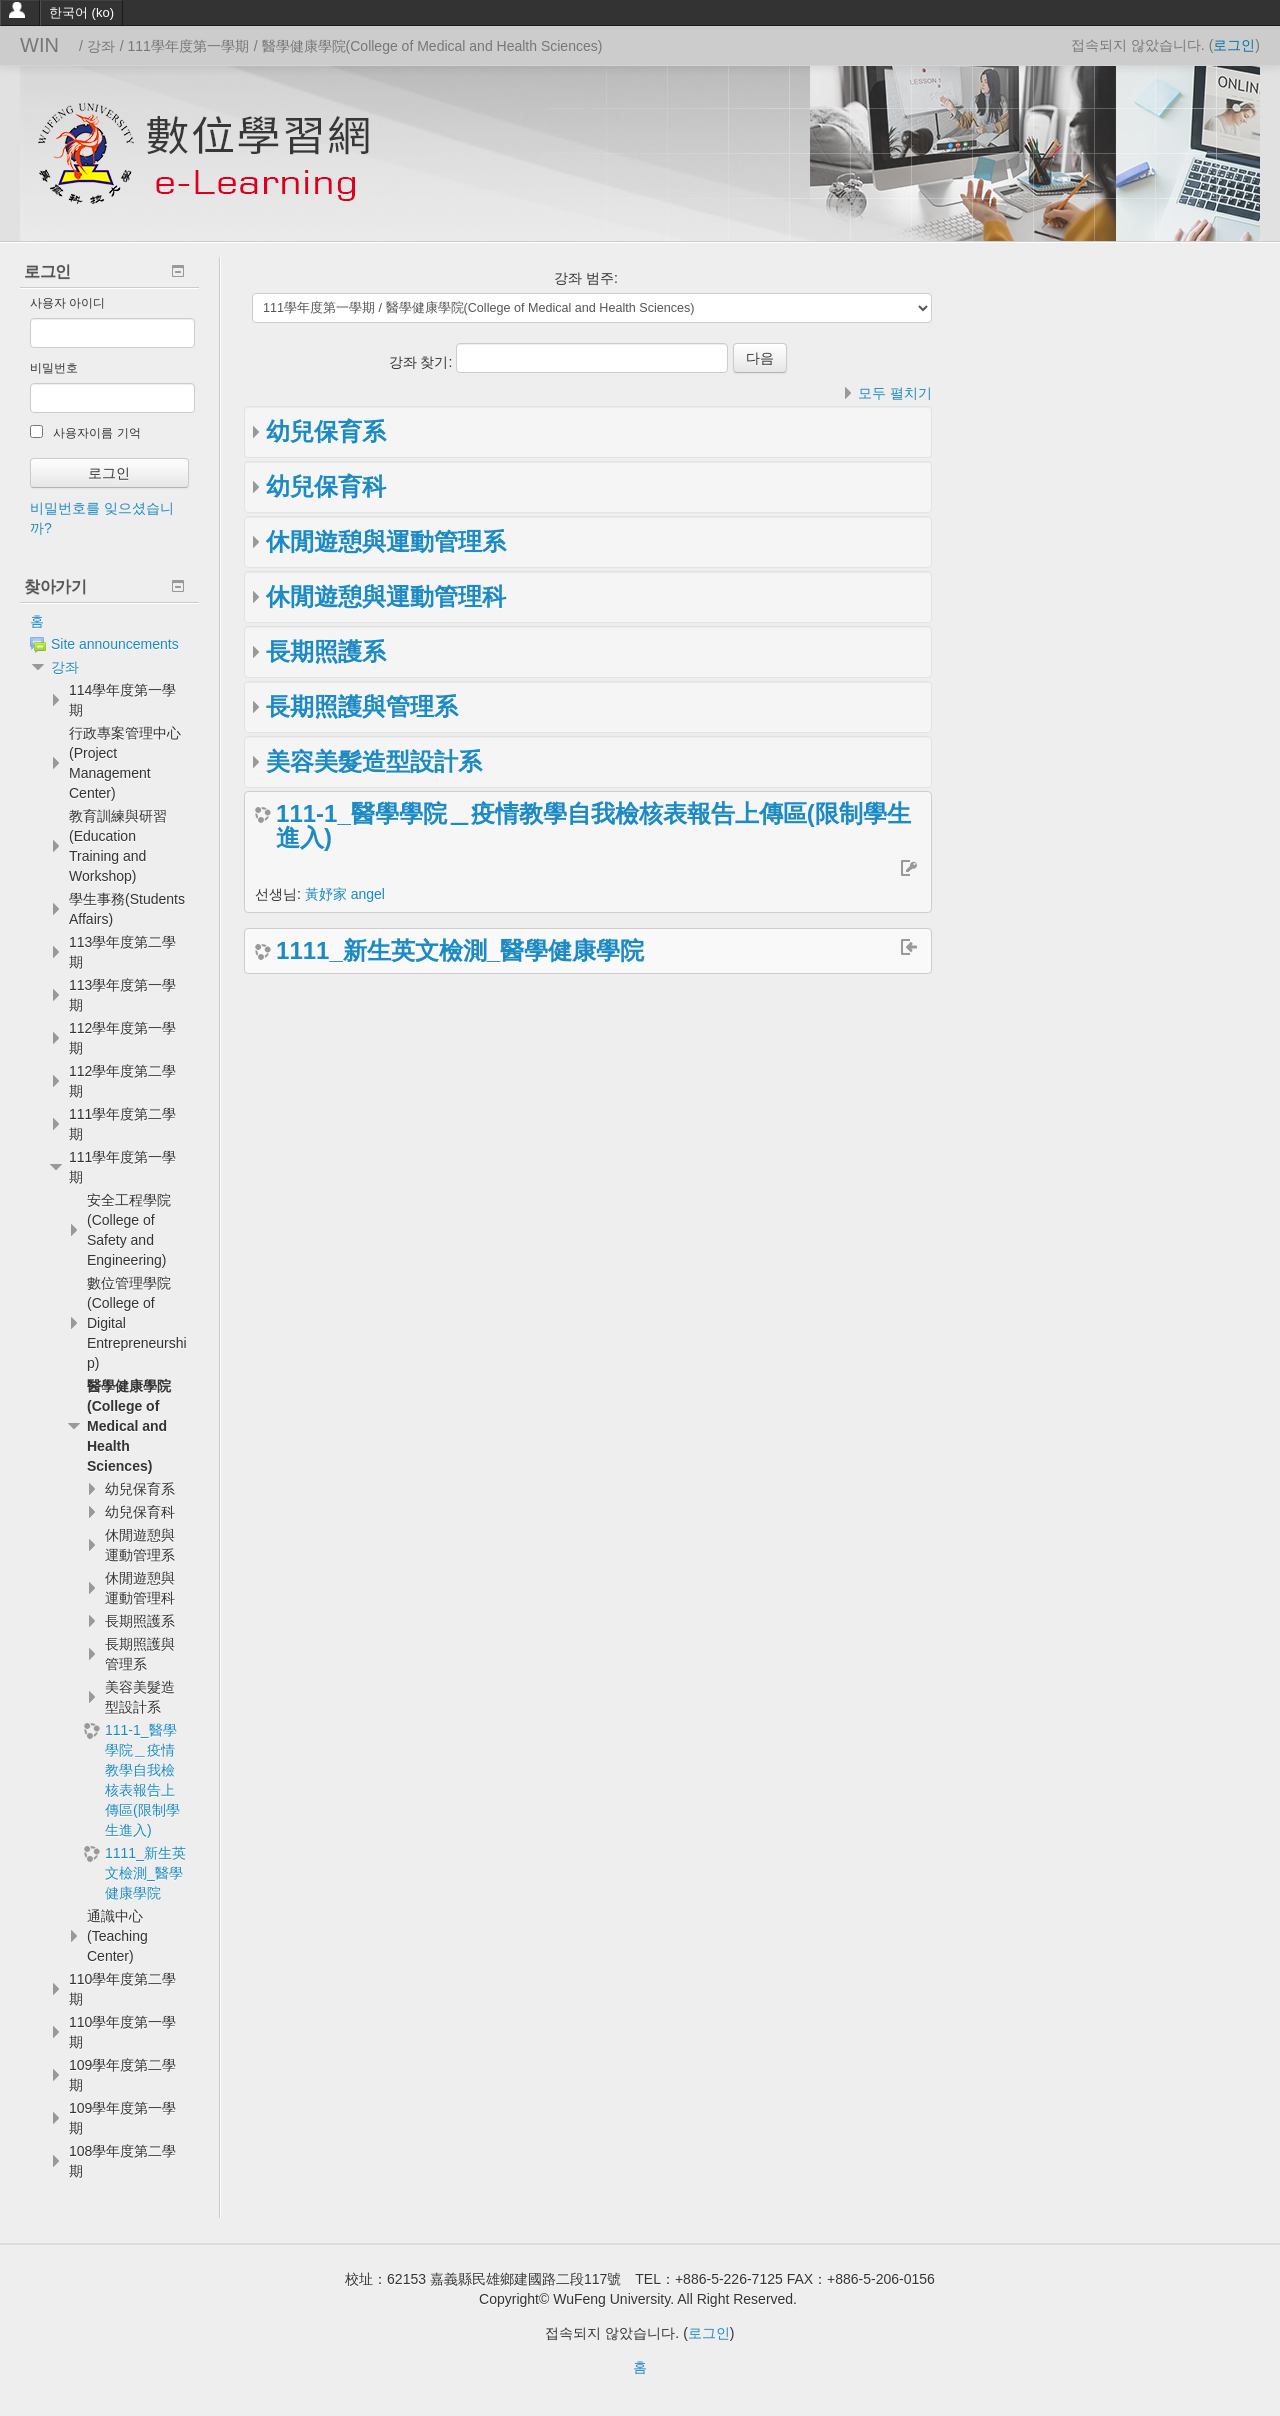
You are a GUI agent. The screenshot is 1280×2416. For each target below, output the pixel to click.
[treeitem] (109, 621)
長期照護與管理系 (362, 706)
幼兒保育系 (326, 431)
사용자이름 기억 (85, 432)
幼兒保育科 (326, 486)
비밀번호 (54, 368)
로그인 (1234, 45)
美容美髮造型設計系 (374, 761)
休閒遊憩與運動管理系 (386, 541)
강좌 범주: (586, 278)
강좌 (65, 667)
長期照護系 (326, 651)
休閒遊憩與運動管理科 (386, 596)
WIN (39, 45)
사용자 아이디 (67, 303)
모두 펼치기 (895, 393)
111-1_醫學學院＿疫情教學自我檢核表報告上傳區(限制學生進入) (593, 826)
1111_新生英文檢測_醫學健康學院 (460, 951)
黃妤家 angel (345, 894)
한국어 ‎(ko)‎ (81, 12)
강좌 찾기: (423, 362)
